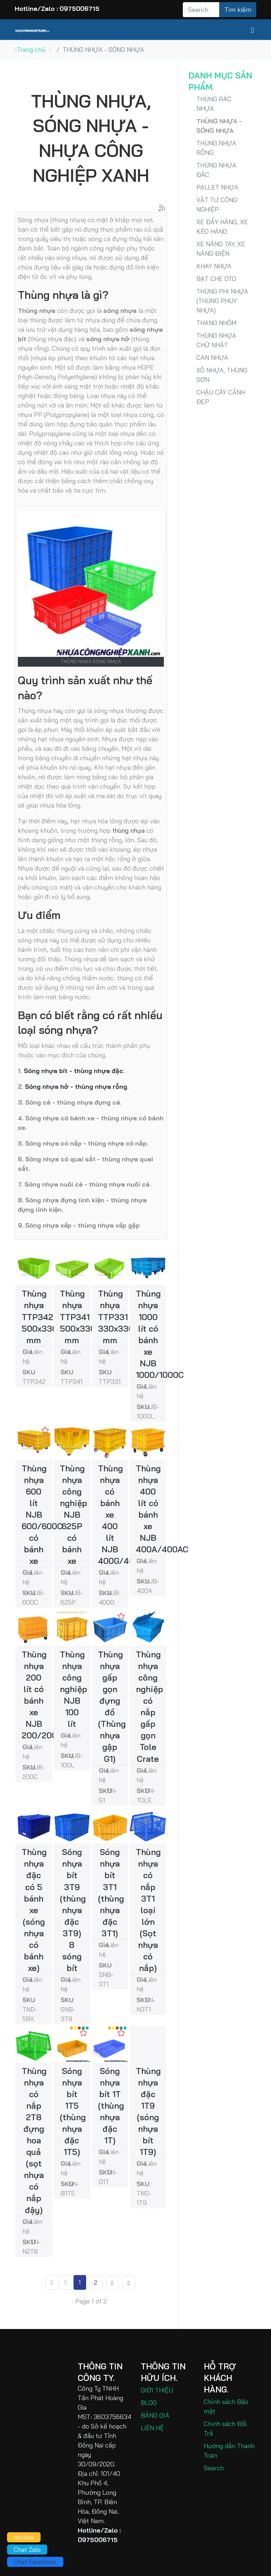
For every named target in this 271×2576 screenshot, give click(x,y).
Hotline (24, 2537)
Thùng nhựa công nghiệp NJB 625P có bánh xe (73, 1514)
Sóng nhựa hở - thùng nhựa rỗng (76, 1087)
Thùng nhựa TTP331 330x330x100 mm (125, 1316)
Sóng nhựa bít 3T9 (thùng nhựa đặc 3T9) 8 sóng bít (73, 1910)
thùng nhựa (128, 830)
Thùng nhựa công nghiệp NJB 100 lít (73, 1689)
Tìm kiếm (237, 10)
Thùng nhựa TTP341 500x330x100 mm (86, 1316)
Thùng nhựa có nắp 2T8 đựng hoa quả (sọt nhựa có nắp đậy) (34, 2140)
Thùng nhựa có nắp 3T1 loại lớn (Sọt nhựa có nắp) (148, 1910)
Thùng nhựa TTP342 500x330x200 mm (49, 1316)
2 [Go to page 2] (95, 2283)
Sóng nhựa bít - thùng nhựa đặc (73, 1071)
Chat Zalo (27, 2550)
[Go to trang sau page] (112, 2282)
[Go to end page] (129, 2282)
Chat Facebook (35, 2562)
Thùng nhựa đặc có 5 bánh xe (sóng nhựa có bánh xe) (34, 1910)
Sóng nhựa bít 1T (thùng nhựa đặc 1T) (111, 2105)
